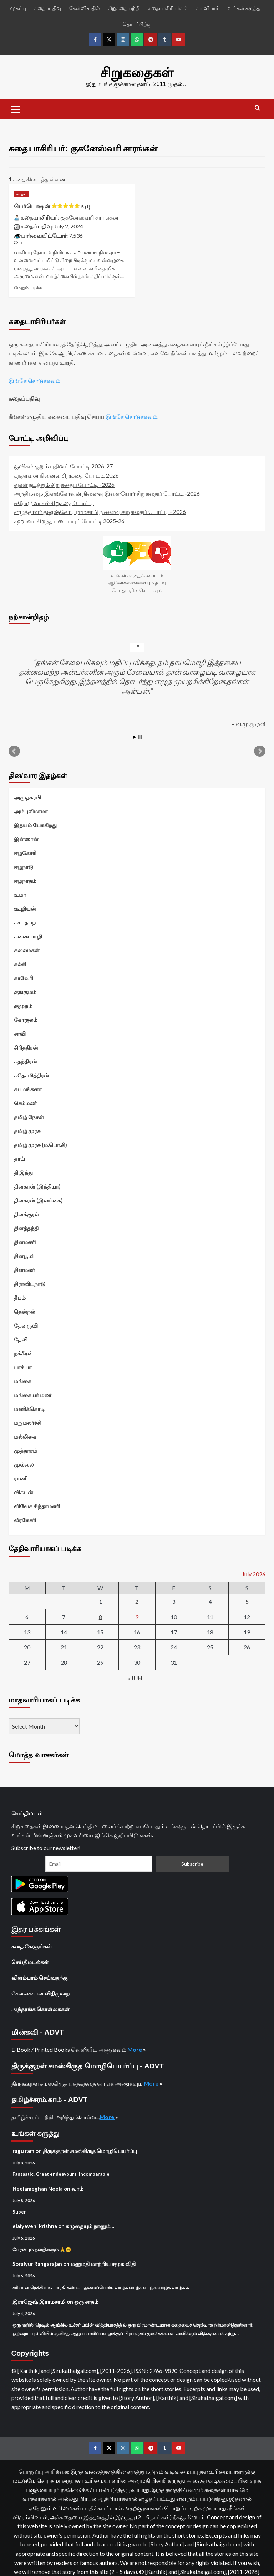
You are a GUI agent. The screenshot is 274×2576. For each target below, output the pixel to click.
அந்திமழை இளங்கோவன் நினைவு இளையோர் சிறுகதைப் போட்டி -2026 (107, 492)
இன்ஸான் (26, 838)
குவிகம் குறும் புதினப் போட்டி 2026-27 (63, 465)
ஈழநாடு (23, 866)
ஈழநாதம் (25, 880)
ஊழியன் (25, 908)
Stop (140, 736)
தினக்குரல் (26, 1213)
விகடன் (23, 1491)
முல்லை (24, 1463)
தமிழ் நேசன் (29, 1116)
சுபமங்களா (28, 1088)
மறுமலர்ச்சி (27, 1422)
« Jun (134, 1677)
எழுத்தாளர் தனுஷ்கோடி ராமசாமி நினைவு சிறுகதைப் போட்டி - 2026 (100, 511)
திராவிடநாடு (29, 1283)
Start (134, 736)
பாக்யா (23, 1366)
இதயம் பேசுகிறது (35, 824)
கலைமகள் (27, 949)
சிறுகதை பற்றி (124, 8)
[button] (16, 108)
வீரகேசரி (25, 1519)
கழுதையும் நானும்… (90, 2225)
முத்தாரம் (25, 1450)
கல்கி (20, 963)
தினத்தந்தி (26, 1227)
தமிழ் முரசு (27, 1130)
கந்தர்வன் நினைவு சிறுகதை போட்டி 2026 (66, 474)
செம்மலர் (25, 1102)
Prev (14, 750)
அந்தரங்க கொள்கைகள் (40, 2008)
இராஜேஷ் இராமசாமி (39, 2301)
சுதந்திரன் (25, 1060)
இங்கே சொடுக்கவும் (34, 379)
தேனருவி (26, 1325)
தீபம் (20, 1297)
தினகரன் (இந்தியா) (37, 1186)
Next (259, 750)
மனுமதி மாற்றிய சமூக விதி (103, 2263)
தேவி (20, 1338)
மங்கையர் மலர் (32, 1394)
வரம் (77, 2187)
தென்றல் (24, 1311)
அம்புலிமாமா (31, 810)
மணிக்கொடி (29, 1408)
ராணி (20, 1477)
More (135, 2048)
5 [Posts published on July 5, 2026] (247, 1600)
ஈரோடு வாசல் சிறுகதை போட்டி (54, 502)
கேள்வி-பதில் (84, 8)
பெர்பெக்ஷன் (52, 205)
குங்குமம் (25, 991)
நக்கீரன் (23, 1352)
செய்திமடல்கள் (30, 1961)
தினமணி (25, 1241)
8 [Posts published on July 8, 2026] (100, 1616)
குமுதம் (23, 1005)
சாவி (20, 1033)
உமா (20, 894)
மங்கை (22, 1380)
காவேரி (23, 977)
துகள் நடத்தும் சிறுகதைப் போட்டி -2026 (64, 483)
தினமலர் (24, 1269)
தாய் (19, 1158)
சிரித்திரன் (26, 1047)
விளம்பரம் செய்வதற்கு (39, 1977)
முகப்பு (18, 8)
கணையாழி (28, 935)
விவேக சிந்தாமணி (37, 1505)
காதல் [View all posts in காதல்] (21, 193)
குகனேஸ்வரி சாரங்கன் (89, 216)
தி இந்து (23, 1172)
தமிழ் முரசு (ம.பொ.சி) (40, 1144)
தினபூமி (24, 1255)
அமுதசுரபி (27, 796)
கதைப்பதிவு (47, 8)
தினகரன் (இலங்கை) (38, 1199)
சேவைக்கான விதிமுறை (40, 1992)
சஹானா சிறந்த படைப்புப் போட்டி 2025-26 (69, 520)
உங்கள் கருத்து (244, 8)
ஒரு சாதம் (86, 2301)
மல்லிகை (25, 1436)
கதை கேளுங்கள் (31, 1945)
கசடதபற (25, 921)
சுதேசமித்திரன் (31, 1074)
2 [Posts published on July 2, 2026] (136, 1600)
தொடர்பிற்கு (137, 24)
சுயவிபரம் (207, 8)
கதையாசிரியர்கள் (168, 8)
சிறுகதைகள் (136, 72)
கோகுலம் (25, 1019)
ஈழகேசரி (25, 852)
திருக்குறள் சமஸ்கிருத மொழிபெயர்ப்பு (90, 2150)
